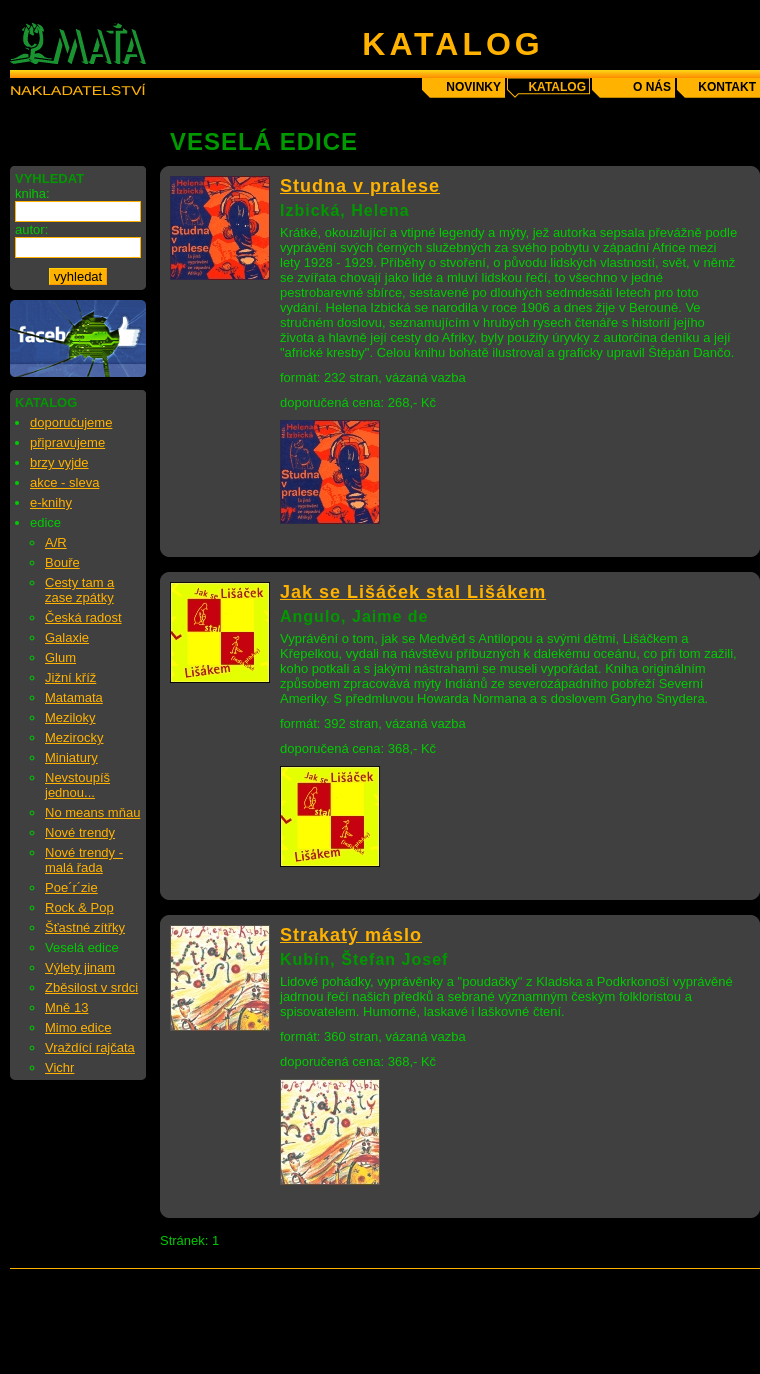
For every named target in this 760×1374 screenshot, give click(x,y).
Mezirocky (74, 737)
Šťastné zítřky (85, 927)
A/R (56, 542)
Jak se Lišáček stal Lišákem (413, 592)
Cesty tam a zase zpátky (79, 590)
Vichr (59, 1067)
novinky (473, 87)
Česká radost (83, 617)
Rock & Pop (79, 907)
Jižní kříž (70, 677)
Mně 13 (66, 1007)
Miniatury (71, 757)
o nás (652, 87)
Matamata (74, 697)
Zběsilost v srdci (91, 987)
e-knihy (51, 502)
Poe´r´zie (71, 887)
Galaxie (67, 637)
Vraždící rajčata (90, 1047)
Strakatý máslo (351, 935)
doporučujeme (71, 422)
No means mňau (92, 812)
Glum (60, 657)
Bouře (62, 562)
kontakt (727, 87)
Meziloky (70, 717)
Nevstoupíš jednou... (77, 785)
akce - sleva (64, 482)
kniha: (32, 193)
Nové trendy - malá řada (84, 860)
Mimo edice (78, 1027)
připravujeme (67, 442)
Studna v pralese (360, 186)
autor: (31, 229)
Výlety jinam (80, 967)
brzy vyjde (59, 462)
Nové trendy (80, 832)
